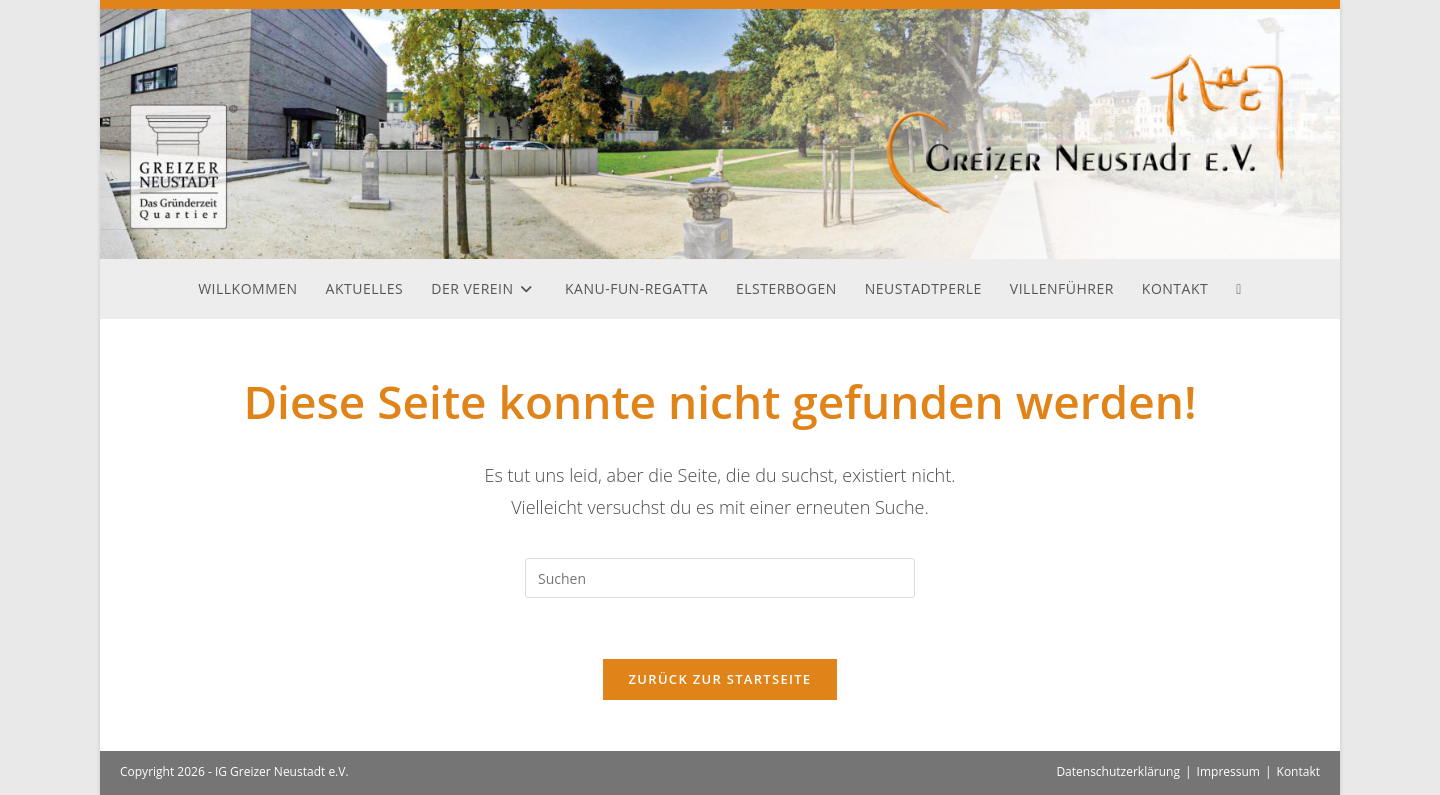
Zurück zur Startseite (720, 679)
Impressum (1228, 771)
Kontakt (1298, 771)
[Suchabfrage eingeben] (720, 578)
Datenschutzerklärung (1118, 771)
